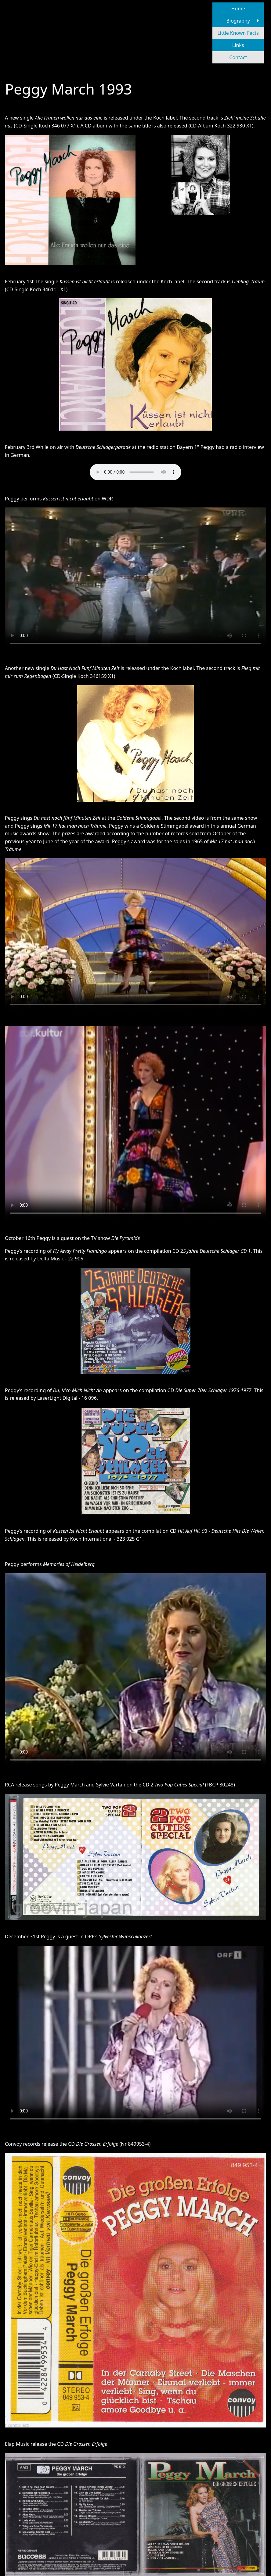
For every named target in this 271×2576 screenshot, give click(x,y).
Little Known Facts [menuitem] (238, 33)
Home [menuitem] (238, 8)
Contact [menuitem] (238, 57)
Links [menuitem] (238, 45)
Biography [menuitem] (238, 20)
